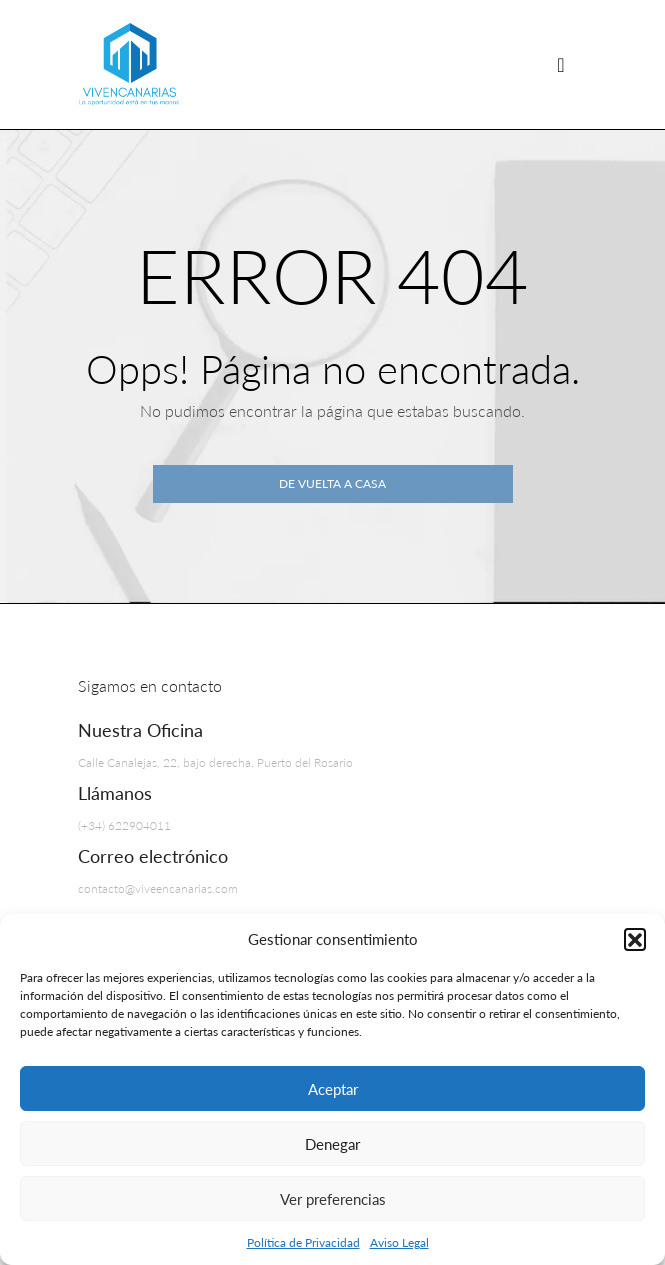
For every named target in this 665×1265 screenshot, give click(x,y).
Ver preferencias (333, 1199)
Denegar (332, 1144)
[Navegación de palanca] (561, 64)
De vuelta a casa (332, 483)
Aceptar (333, 1089)
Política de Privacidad (303, 1242)
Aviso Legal (399, 1242)
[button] (635, 939)
